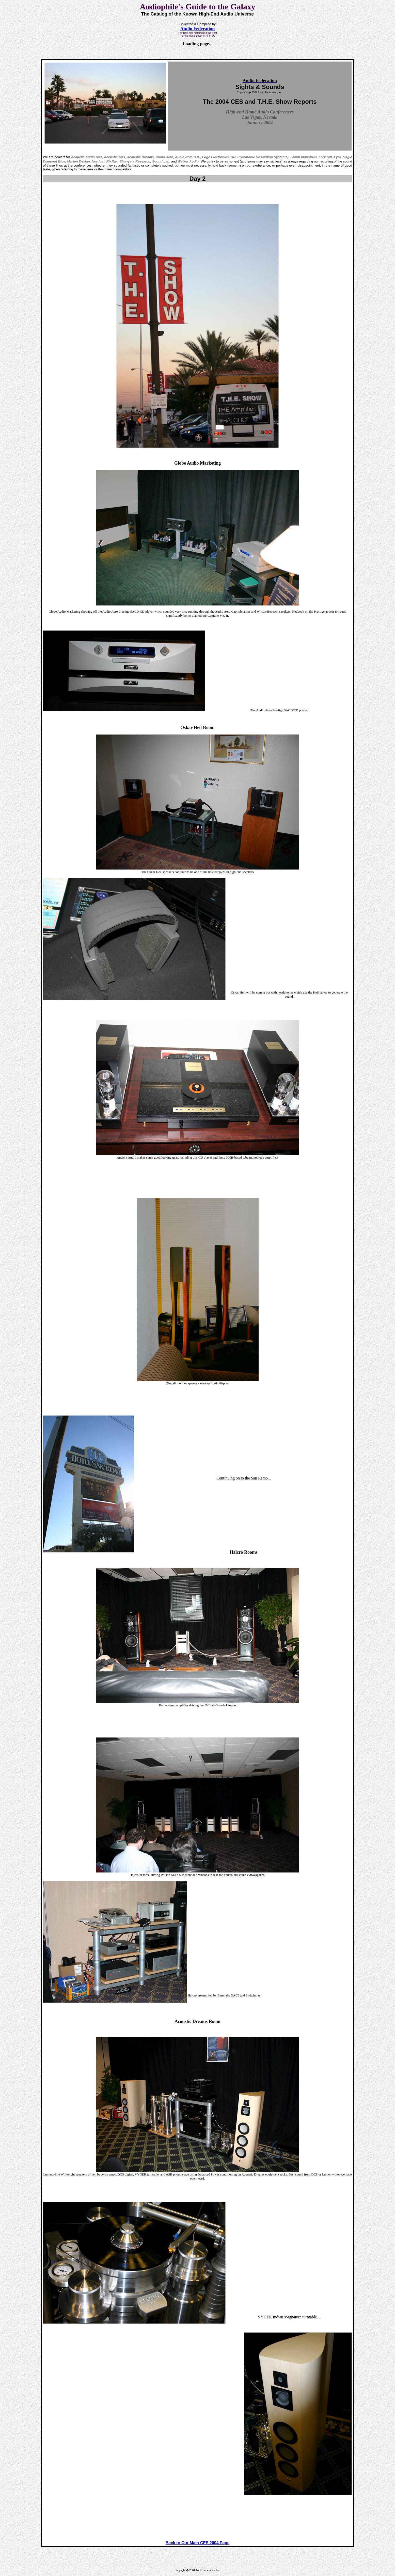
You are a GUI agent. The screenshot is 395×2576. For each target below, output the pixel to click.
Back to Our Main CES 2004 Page (198, 2543)
